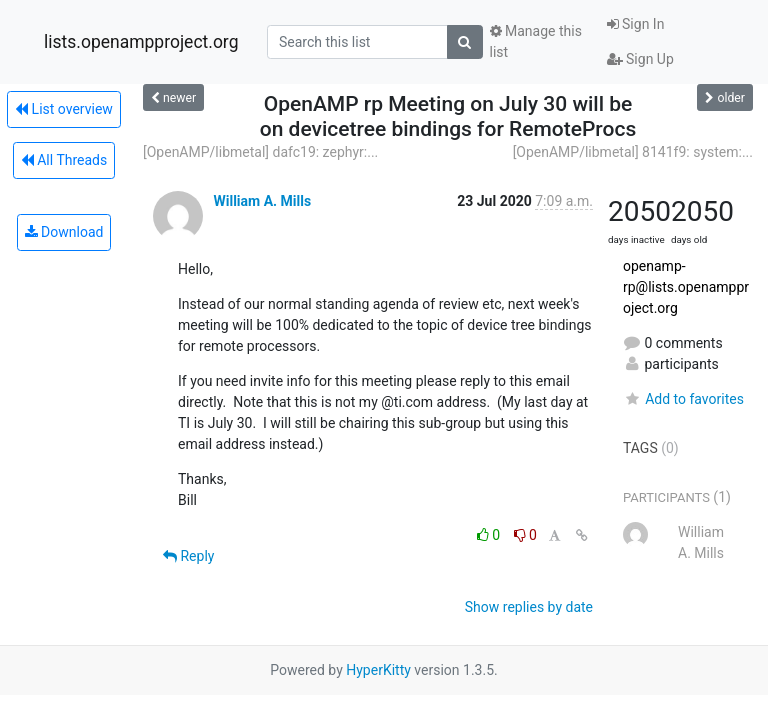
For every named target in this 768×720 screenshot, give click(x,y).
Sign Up (640, 59)
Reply (188, 556)
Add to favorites (683, 399)
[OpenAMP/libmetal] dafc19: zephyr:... (260, 152)
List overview (64, 109)
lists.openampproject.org (141, 42)
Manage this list (536, 41)
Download (64, 232)
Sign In (636, 24)
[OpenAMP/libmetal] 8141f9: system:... (633, 152)
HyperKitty (378, 670)
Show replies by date (529, 607)
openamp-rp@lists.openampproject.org (686, 287)
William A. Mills (262, 201)
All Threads (64, 160)
